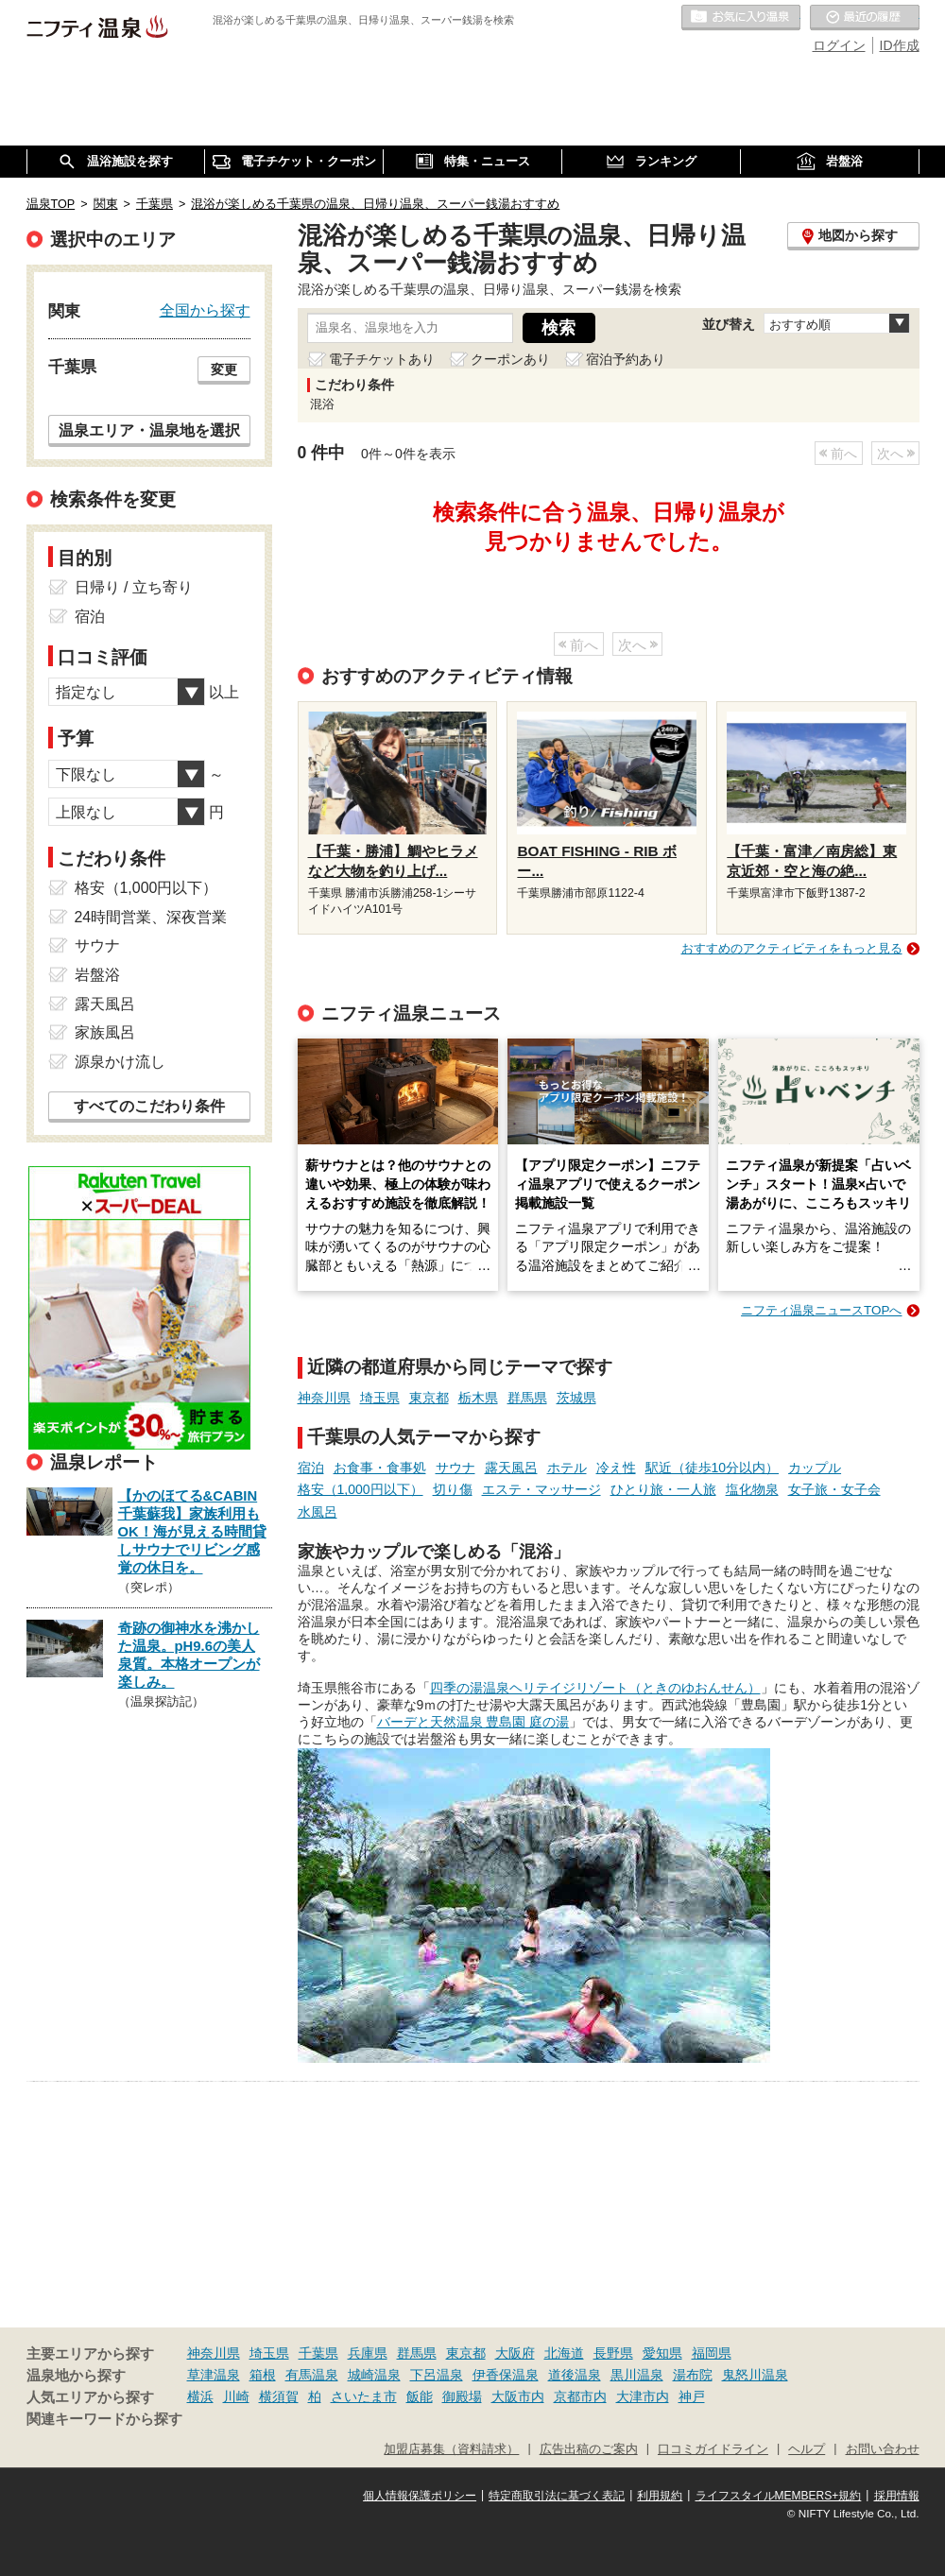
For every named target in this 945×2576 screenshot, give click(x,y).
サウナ (455, 1467)
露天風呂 (511, 1467)
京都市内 (580, 2396)
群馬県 (527, 1397)
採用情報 (896, 2495)
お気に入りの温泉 (740, 18)
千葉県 (318, 2353)
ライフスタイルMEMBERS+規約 (779, 2495)
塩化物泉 (752, 1489)
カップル (814, 1467)
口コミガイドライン (713, 2449)
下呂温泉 (436, 2374)
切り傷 (452, 1489)
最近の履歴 (864, 18)
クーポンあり (510, 359)
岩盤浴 (97, 975)
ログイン (839, 45)
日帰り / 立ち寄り (134, 587)
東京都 (429, 1397)
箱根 (262, 2374)
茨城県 (576, 1397)
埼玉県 (380, 1397)
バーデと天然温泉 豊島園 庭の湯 (473, 1721)
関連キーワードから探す (104, 2419)
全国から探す (205, 309)
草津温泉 (213, 2374)
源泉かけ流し (120, 1062)
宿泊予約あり (625, 359)
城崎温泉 (374, 2374)
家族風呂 (105, 1032)
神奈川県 (324, 1397)
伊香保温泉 (505, 2374)
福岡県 (711, 2353)
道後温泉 (574, 2374)
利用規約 (659, 2495)
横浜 (200, 2396)
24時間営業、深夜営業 (151, 917)
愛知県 (662, 2353)
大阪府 (515, 2353)
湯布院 (693, 2374)
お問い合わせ (882, 2449)
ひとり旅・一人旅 (663, 1489)
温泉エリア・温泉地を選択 (149, 429)
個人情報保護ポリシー (419, 2495)
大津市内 (642, 2396)
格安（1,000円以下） (360, 1489)
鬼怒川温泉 (755, 2374)
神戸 (692, 2396)
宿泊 (311, 1467)
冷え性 (616, 1467)
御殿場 (462, 2396)
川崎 (236, 2396)
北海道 (564, 2353)
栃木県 (478, 1397)
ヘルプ (806, 2449)
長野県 (613, 2353)
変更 (224, 369)
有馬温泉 (311, 2374)
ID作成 (899, 45)
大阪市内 (517, 2396)
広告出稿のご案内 (589, 2449)
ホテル (567, 1467)
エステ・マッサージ (541, 1489)
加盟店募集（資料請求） (451, 2449)
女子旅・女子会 (834, 1489)
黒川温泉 (636, 2374)
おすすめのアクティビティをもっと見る (791, 948)
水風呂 (317, 1512)
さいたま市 (364, 2396)
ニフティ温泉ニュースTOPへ (821, 1310)
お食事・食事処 (380, 1467)
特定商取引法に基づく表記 (557, 2495)
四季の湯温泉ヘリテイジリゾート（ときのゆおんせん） (595, 1687)
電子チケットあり (382, 359)
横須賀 (279, 2396)
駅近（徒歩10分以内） (712, 1467)
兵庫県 (367, 2353)
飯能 (419, 2396)
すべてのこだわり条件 (149, 1106)
